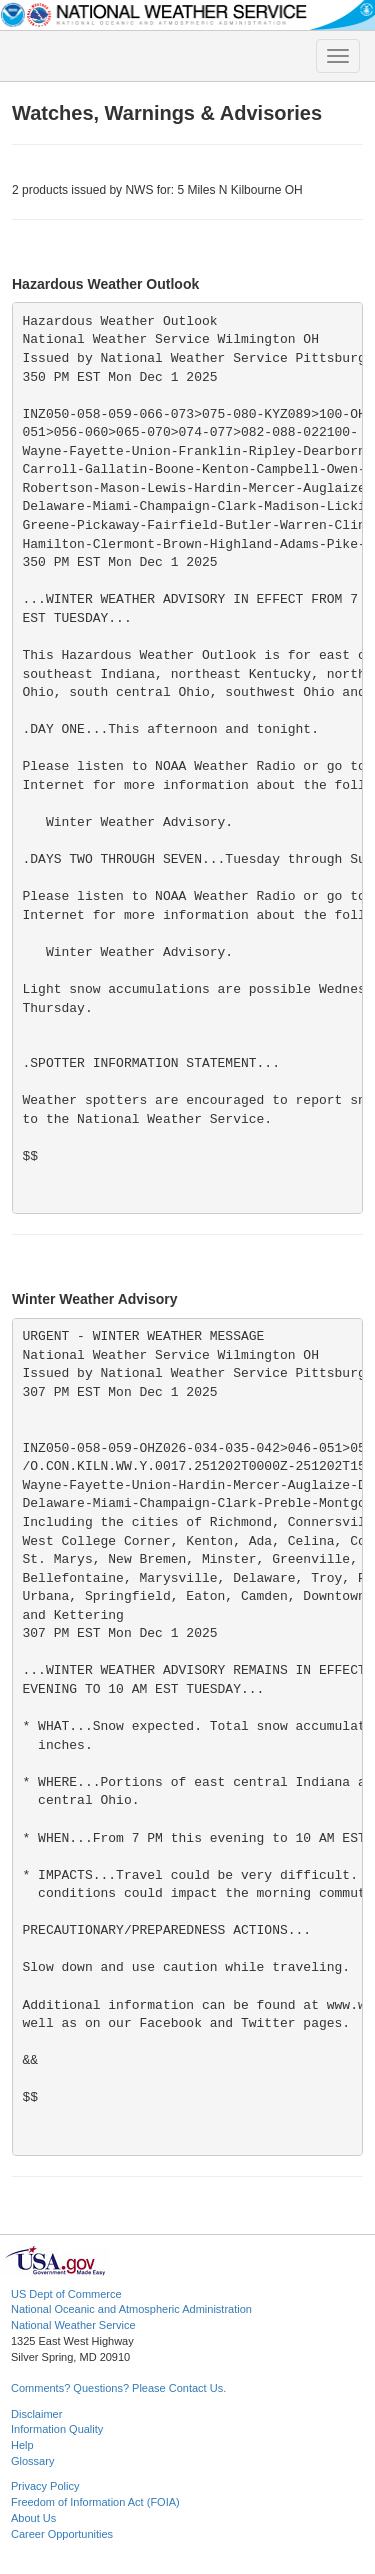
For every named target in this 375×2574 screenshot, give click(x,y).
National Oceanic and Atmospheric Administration (131, 2309)
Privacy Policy (45, 2486)
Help (22, 2445)
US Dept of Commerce (66, 2294)
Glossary (32, 2461)
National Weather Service (73, 2325)
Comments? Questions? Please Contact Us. (118, 2388)
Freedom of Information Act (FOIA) (95, 2502)
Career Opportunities (62, 2534)
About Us (33, 2518)
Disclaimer (36, 2414)
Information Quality (57, 2429)
